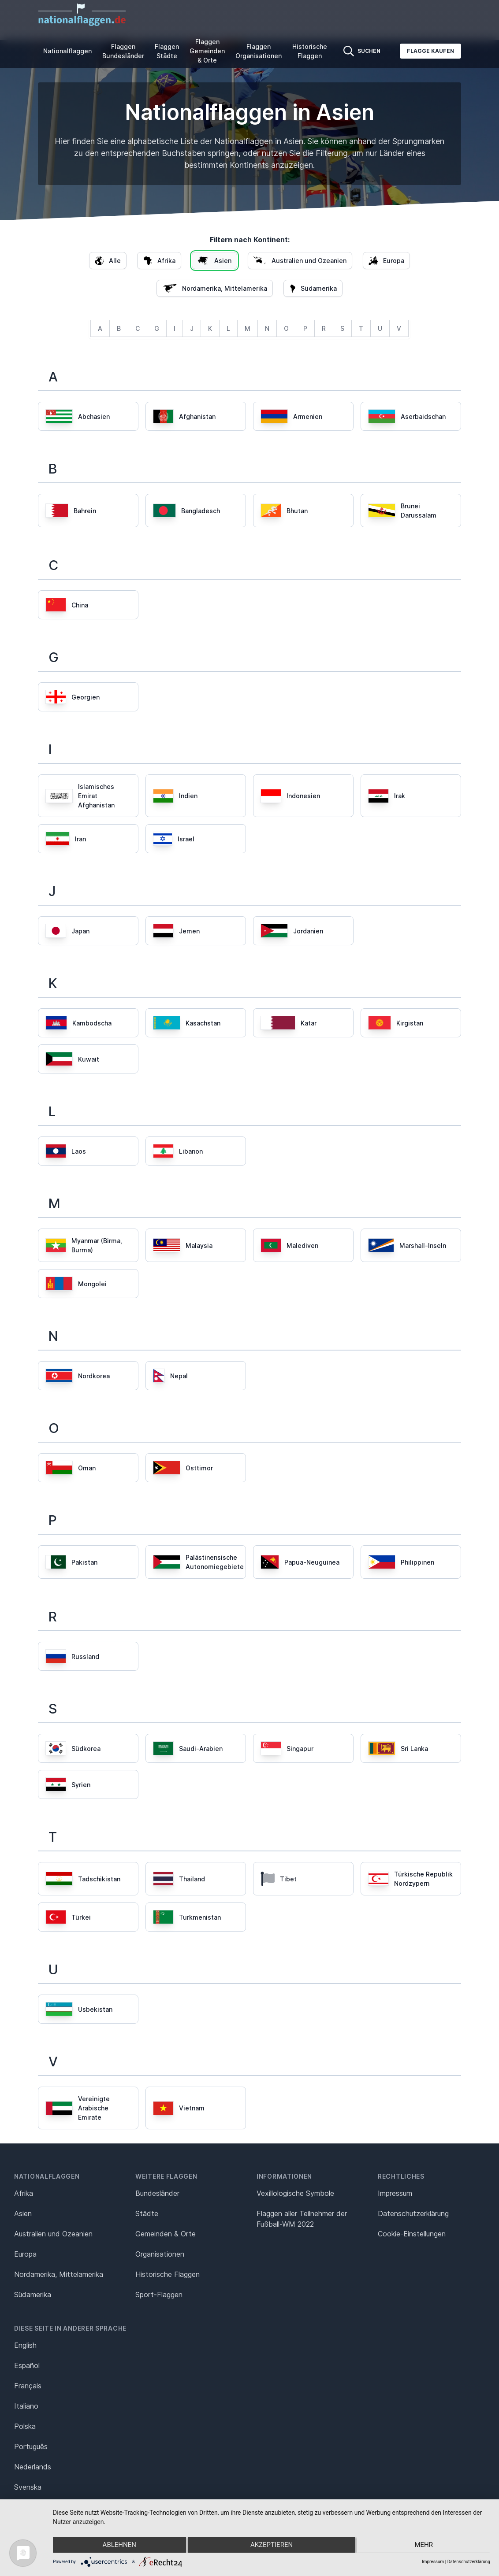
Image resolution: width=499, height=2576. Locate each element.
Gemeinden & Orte (165, 2233)
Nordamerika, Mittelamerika (58, 2274)
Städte (146, 2213)
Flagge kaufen (430, 51)
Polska (25, 2426)
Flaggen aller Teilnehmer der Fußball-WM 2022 (302, 2218)
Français (27, 2385)
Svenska (27, 2487)
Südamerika (32, 2294)
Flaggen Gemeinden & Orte (207, 51)
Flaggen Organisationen (258, 51)
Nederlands (32, 2466)
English (25, 2345)
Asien (23, 2213)
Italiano (26, 2406)
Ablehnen (117, 2546)
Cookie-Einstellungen (412, 2233)
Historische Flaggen (309, 51)
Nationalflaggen (67, 51)
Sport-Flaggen (158, 2294)
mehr (425, 2546)
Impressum (395, 2193)
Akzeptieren (271, 2546)
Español (27, 2365)
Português (31, 2446)
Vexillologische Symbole (295, 2193)
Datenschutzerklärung (468, 2561)
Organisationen (159, 2254)
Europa (25, 2254)
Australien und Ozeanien (53, 2233)
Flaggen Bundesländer (123, 51)
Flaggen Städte (167, 51)
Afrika (23, 2193)
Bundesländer (157, 2193)
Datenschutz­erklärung (413, 2213)
